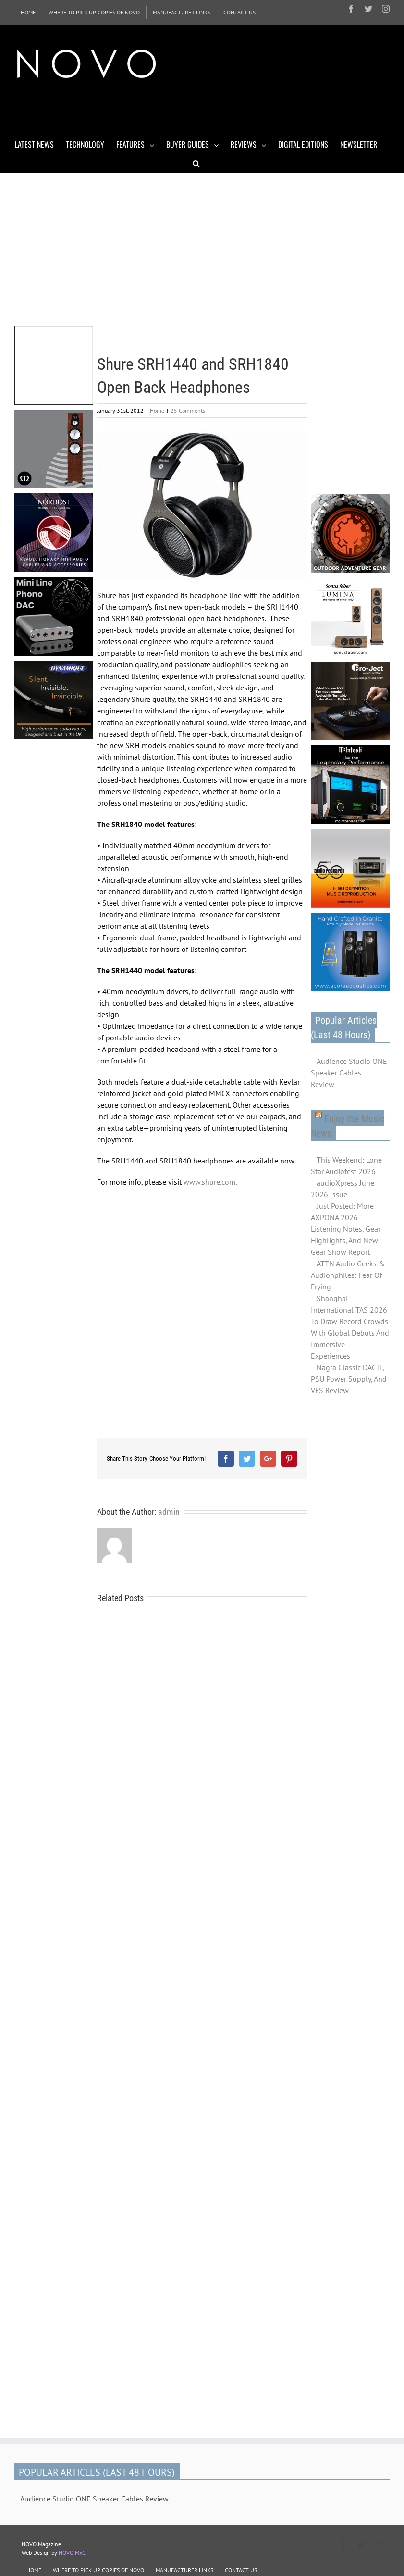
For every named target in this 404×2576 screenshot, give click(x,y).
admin (169, 1512)
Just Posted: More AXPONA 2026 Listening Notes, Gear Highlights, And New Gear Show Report (345, 1229)
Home (157, 410)
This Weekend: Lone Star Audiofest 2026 (346, 1165)
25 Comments (188, 410)
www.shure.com (209, 1182)
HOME (33, 2570)
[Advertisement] (189, 109)
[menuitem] (28, 12)
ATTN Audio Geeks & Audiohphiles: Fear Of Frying (348, 1275)
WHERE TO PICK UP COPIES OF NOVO (98, 2570)
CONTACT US (241, 2570)
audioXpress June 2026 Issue (342, 1188)
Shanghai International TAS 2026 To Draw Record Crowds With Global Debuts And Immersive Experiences (350, 1327)
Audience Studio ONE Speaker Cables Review (349, 1072)
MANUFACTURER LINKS (184, 2570)
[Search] (196, 163)
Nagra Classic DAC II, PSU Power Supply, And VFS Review (349, 1379)
